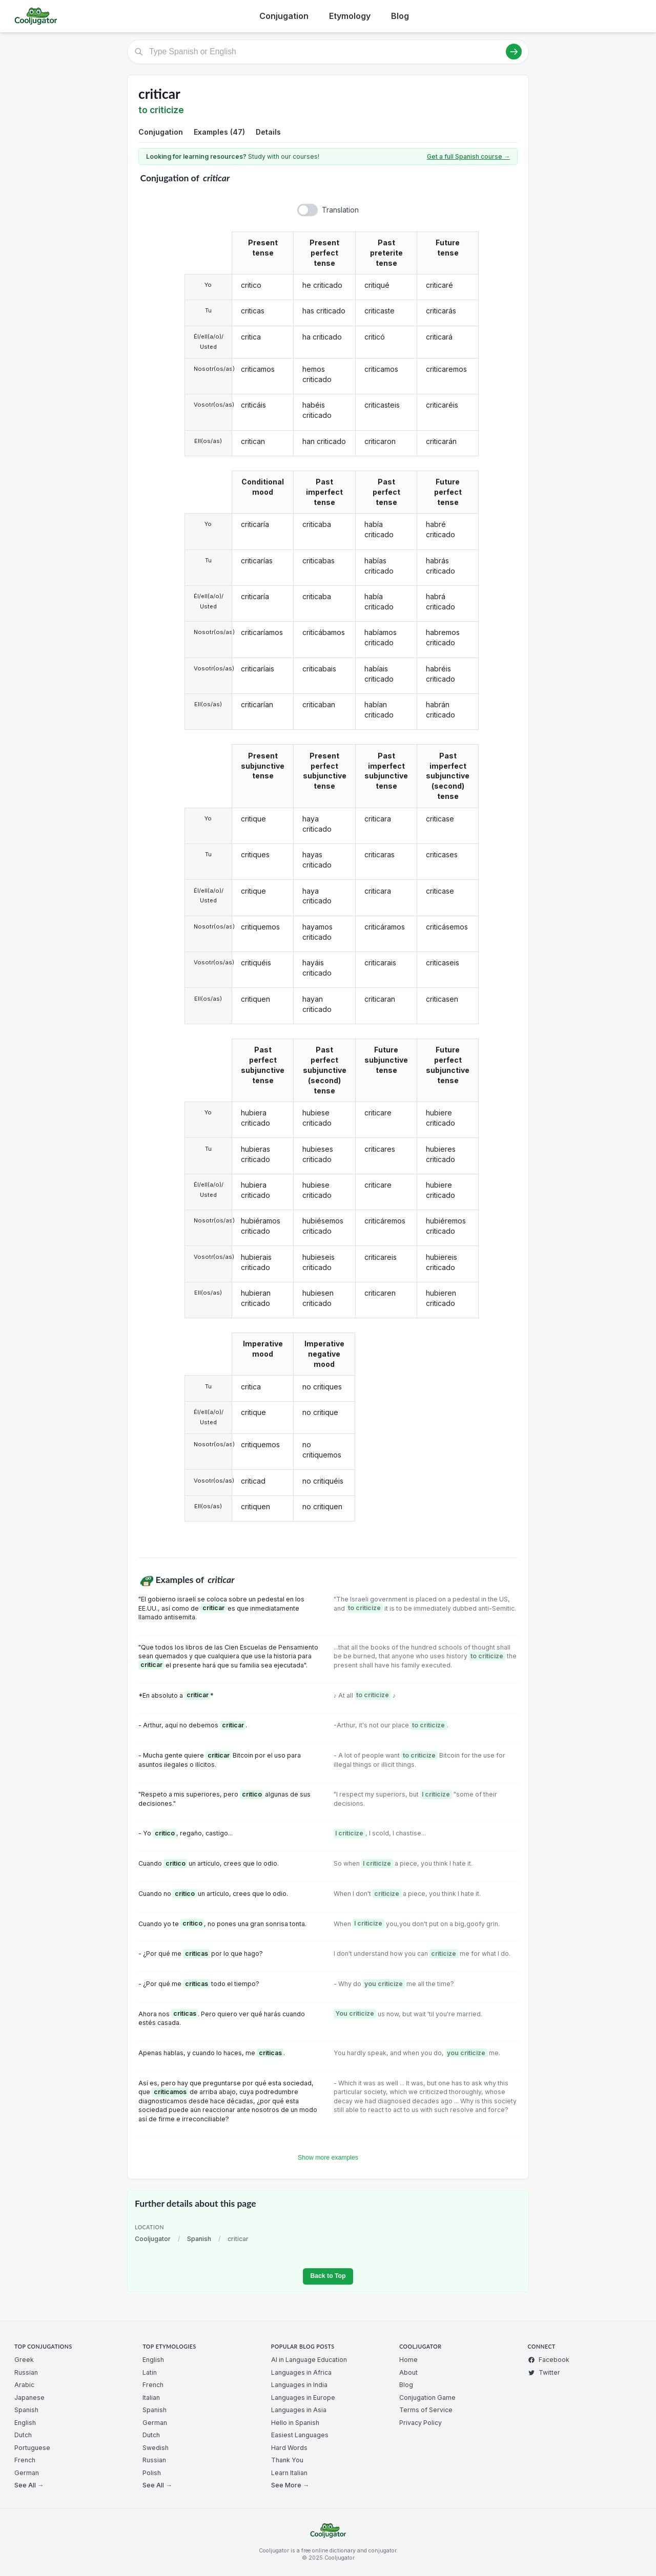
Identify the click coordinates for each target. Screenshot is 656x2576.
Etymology (350, 16)
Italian (151, 2397)
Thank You (287, 2460)
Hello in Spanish (295, 2422)
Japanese (29, 2397)
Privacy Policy (420, 2422)
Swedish (155, 2448)
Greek (24, 2359)
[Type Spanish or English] (328, 51)
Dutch (23, 2435)
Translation (340, 209)
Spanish (199, 2239)
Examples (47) (219, 132)
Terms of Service (426, 2410)
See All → (29, 2485)
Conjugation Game (427, 2397)
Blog (400, 16)
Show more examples (328, 2157)
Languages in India (299, 2385)
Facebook (548, 2359)
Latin (149, 2372)
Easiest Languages (300, 2435)
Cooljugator (153, 2239)
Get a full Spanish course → (468, 156)
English (25, 2422)
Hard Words (289, 2448)
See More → (290, 2485)
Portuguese (32, 2448)
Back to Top (327, 2275)
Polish (151, 2473)
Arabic (24, 2385)
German (26, 2473)
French (24, 2460)
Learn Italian (289, 2473)
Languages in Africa (301, 2372)
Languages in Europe (303, 2397)
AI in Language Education (309, 2359)
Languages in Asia (298, 2410)
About (408, 2372)
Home (408, 2359)
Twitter (544, 2372)
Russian (26, 2372)
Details (268, 132)
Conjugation (284, 16)
